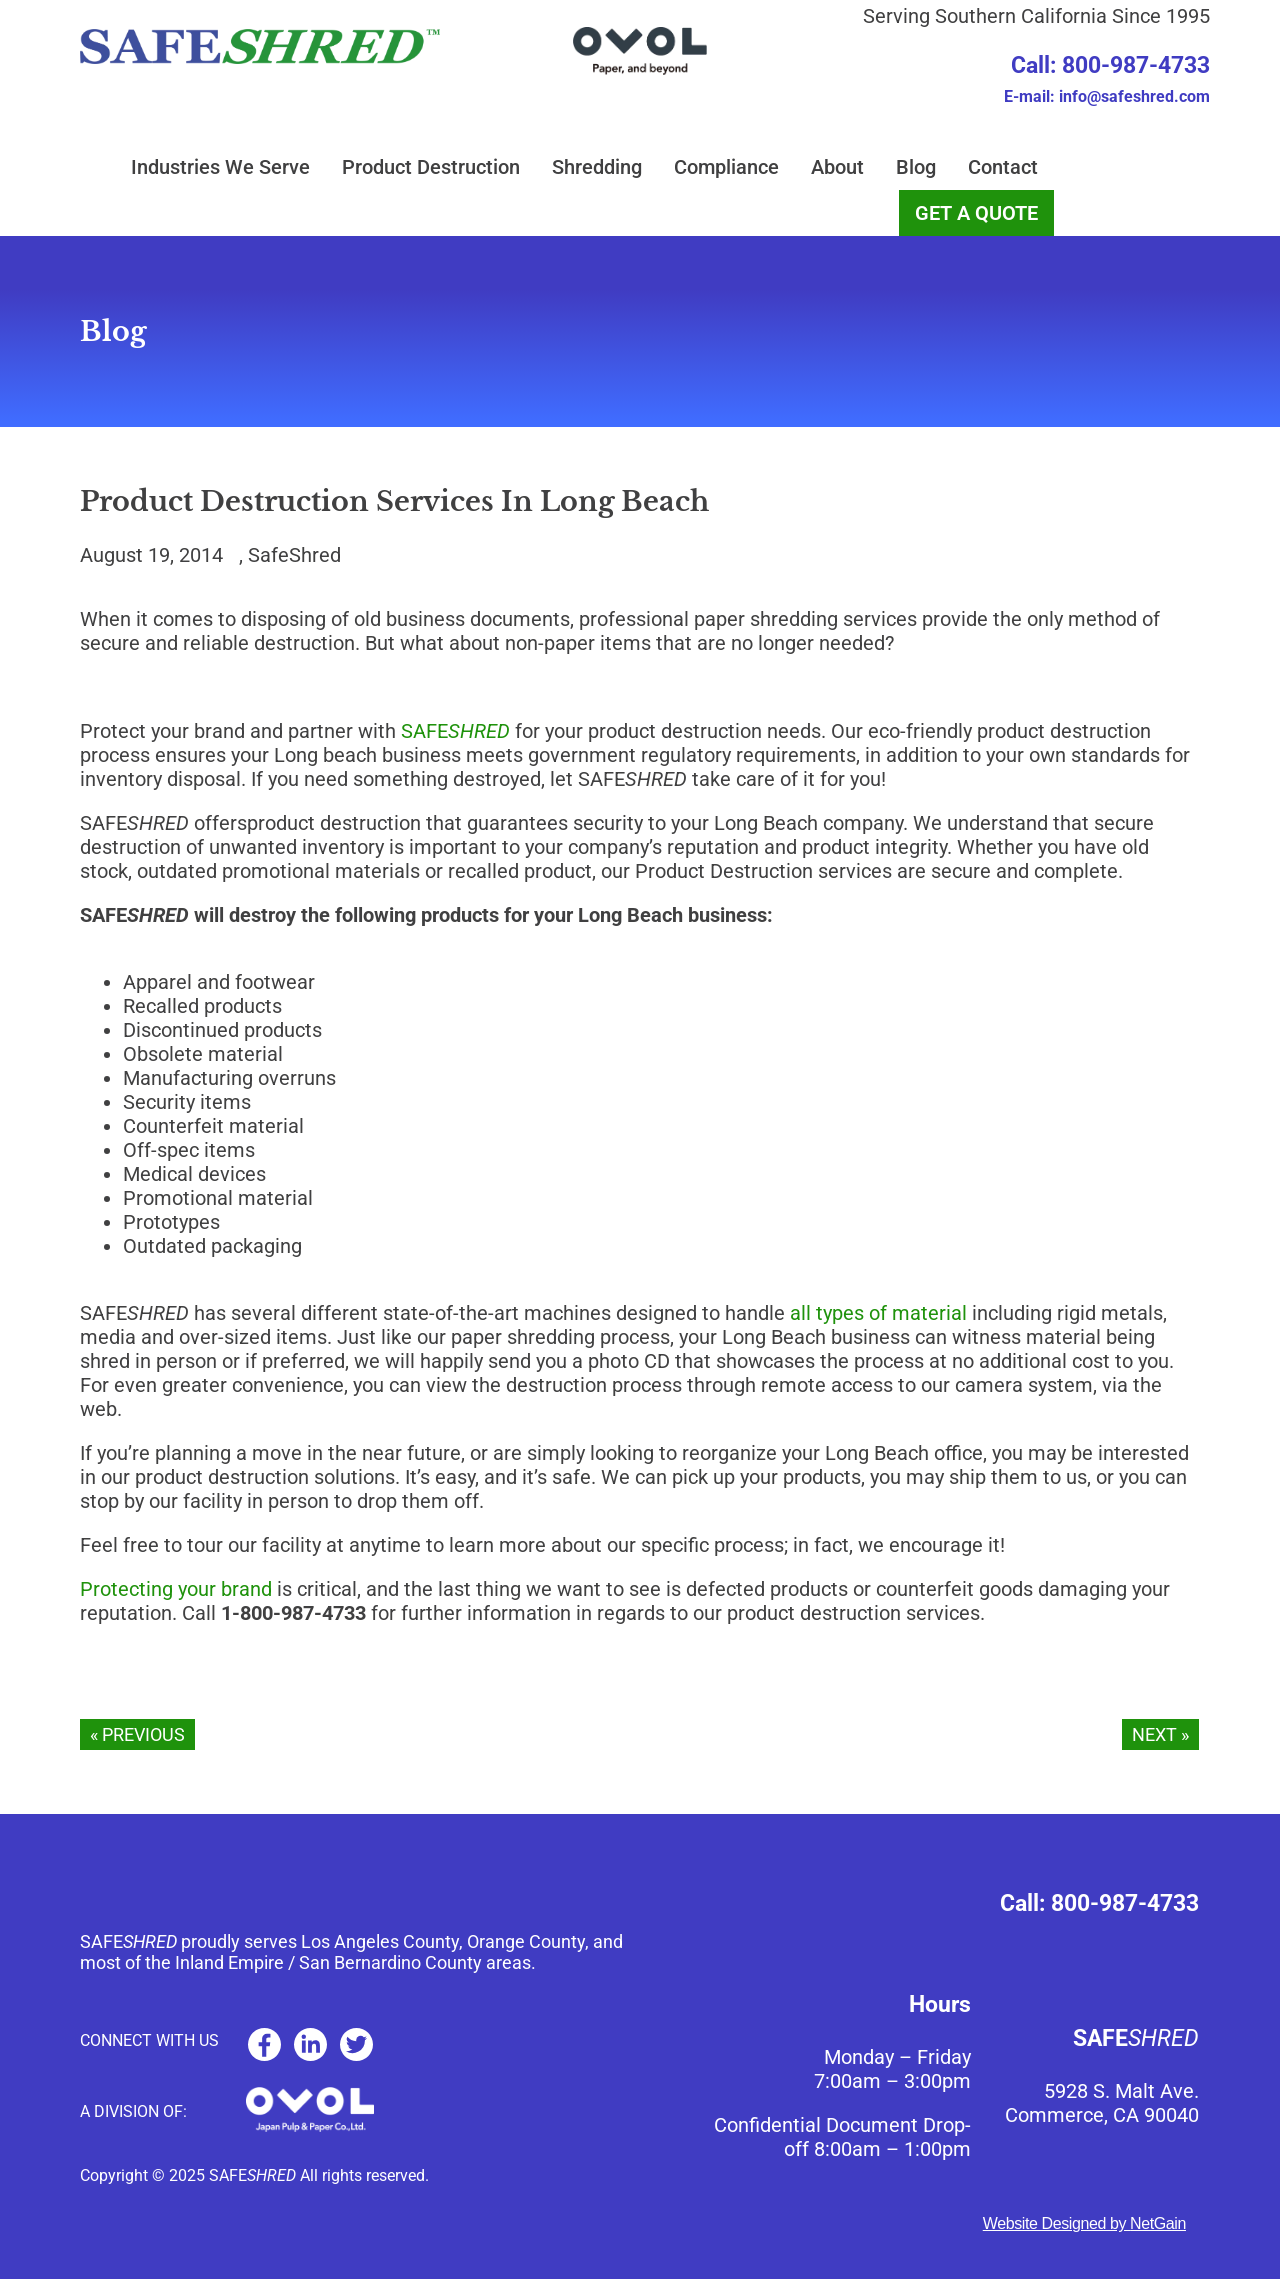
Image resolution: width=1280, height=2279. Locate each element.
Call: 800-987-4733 (1110, 65)
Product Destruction (431, 167)
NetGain (1158, 2223)
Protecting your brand (176, 1589)
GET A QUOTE (976, 213)
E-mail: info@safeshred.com (1107, 96)
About (837, 167)
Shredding (597, 167)
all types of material (878, 1313)
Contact (1003, 167)
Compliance (726, 167)
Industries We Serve (220, 167)
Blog (916, 167)
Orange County (526, 1941)
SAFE (455, 731)
